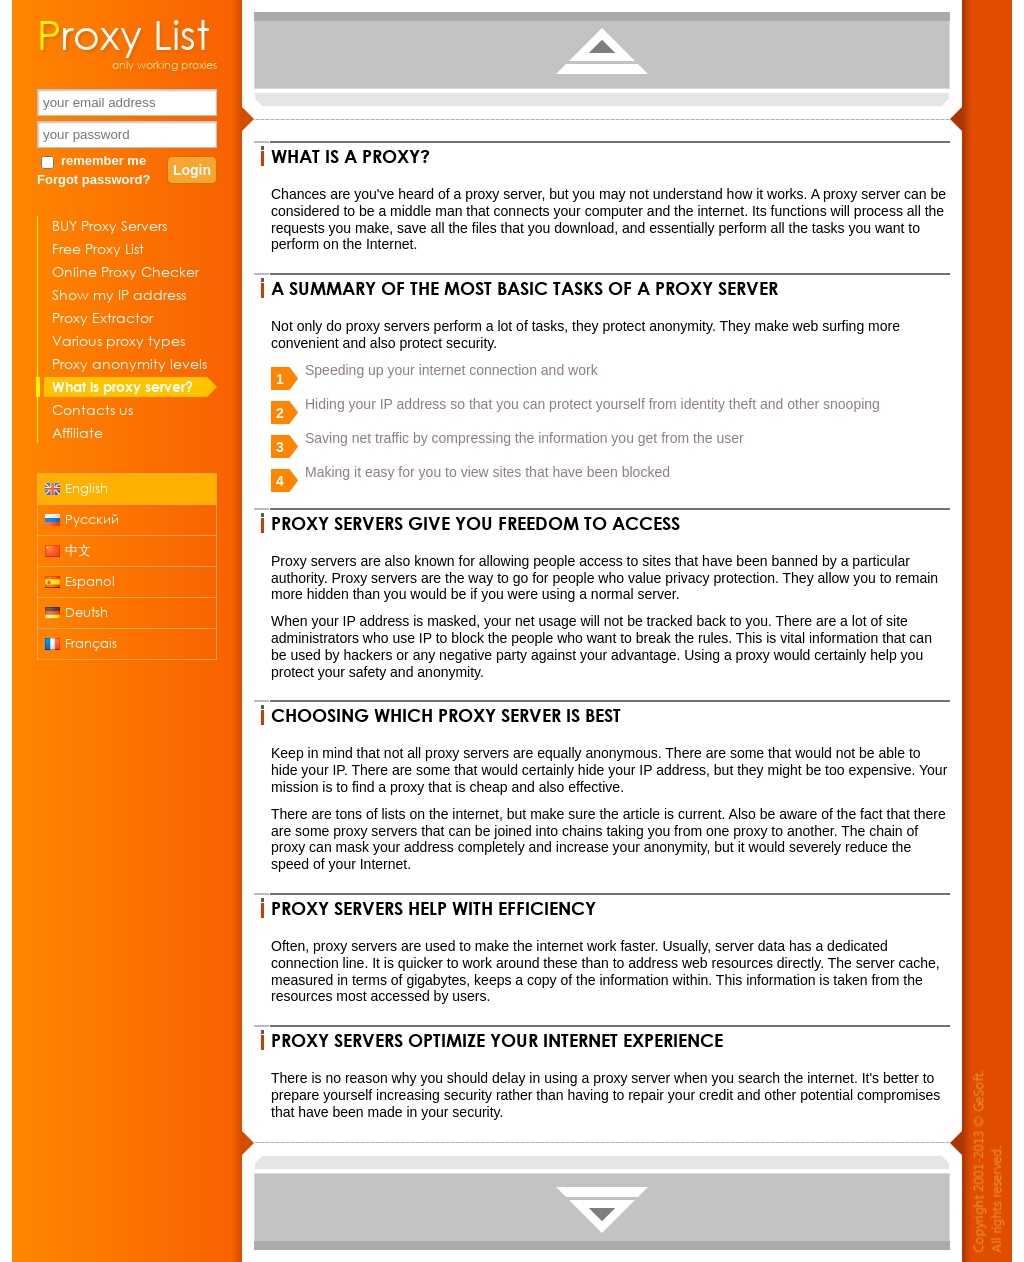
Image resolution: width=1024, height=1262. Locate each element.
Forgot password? (93, 179)
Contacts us (92, 409)
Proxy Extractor (102, 317)
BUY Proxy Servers (109, 225)
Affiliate (77, 432)
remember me (103, 160)
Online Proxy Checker (125, 271)
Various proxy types (118, 340)
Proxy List (123, 33)
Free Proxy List (98, 248)
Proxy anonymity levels (129, 363)
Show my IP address (119, 294)
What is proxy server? (122, 386)
